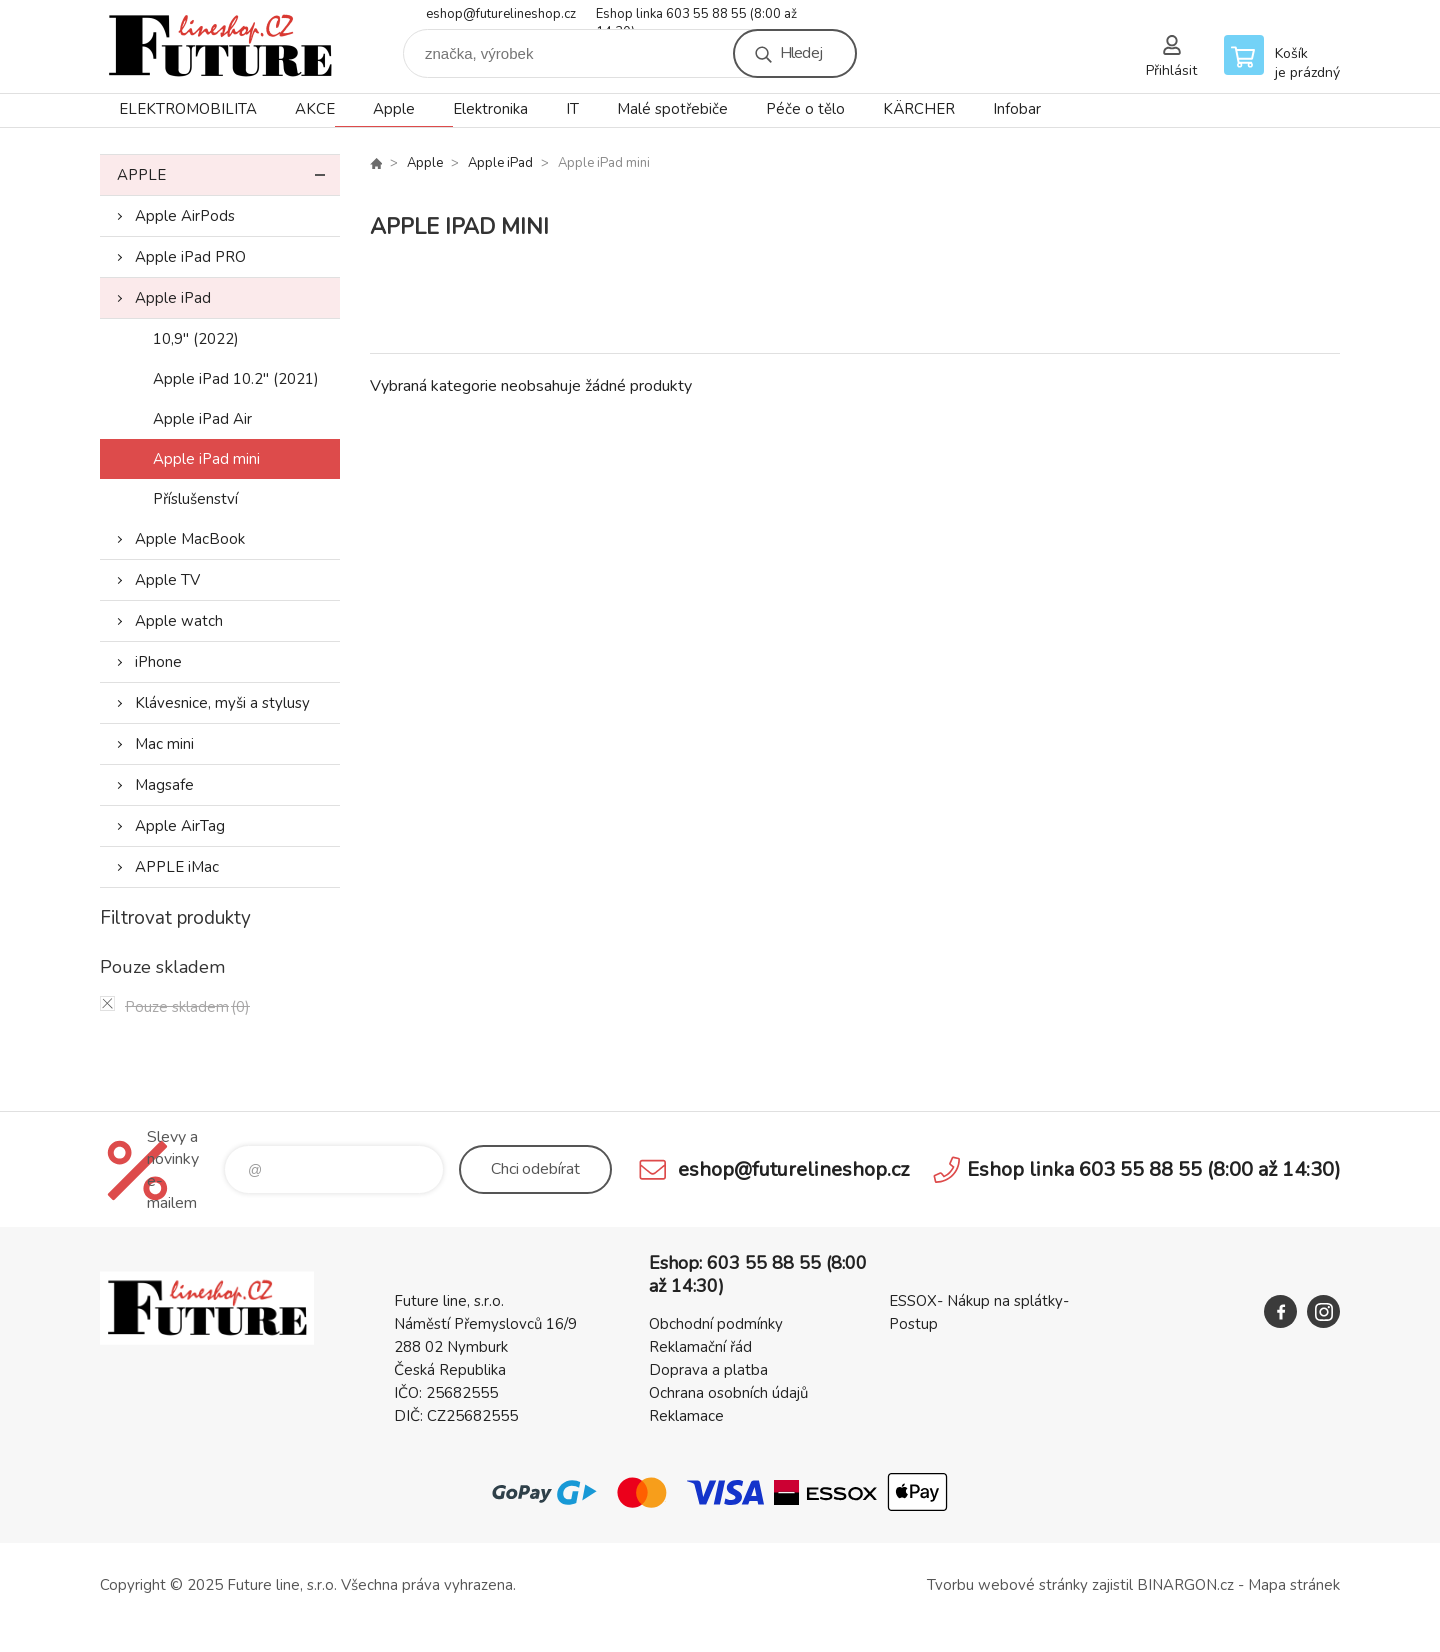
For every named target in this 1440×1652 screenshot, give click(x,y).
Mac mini (164, 744)
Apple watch (179, 621)
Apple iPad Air (202, 419)
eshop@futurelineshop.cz (501, 14)
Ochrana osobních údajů (728, 1393)
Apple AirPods (185, 216)
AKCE (315, 109)
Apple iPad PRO (190, 257)
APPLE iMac (177, 867)
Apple (394, 109)
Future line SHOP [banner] (220, 46)
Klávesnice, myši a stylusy (222, 703)
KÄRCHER (919, 109)
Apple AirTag (180, 826)
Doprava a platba (708, 1370)
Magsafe (164, 785)
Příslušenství (195, 499)
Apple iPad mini (206, 459)
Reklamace (686, 1416)
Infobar (1017, 109)
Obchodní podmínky (716, 1324)
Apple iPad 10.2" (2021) (236, 379)
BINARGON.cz (1185, 1585)
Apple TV (167, 580)
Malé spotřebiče (672, 109)
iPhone (158, 662)
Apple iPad (173, 298)
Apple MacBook (190, 539)
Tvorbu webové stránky (1007, 1585)
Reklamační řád (700, 1347)
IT (572, 109)
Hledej (801, 53)
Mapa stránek (1294, 1585)
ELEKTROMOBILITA (188, 109)
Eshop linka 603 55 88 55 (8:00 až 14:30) (696, 15)
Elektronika (490, 109)
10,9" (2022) (196, 339)
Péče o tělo (805, 109)
